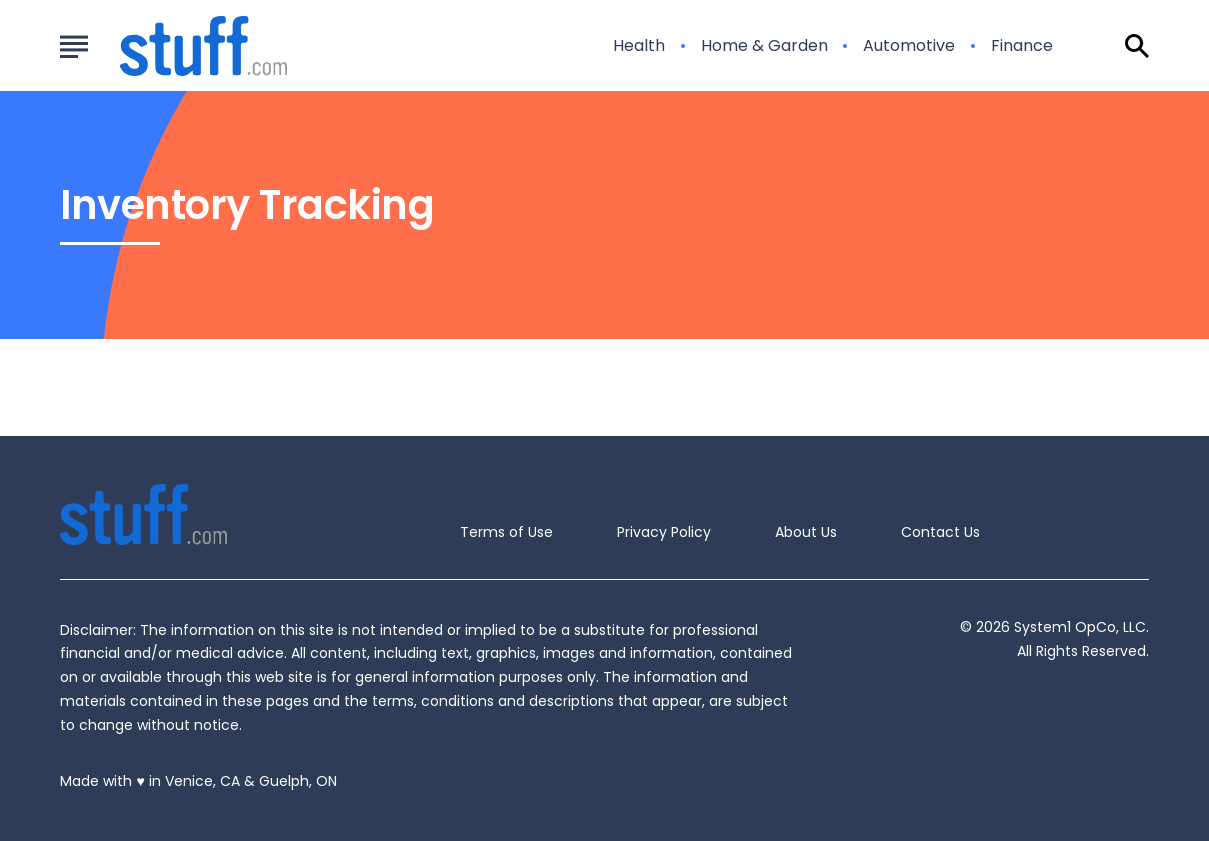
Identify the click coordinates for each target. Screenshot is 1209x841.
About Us (806, 532)
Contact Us (940, 532)
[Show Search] (1137, 46)
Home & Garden (764, 46)
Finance (1022, 46)
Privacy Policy (664, 532)
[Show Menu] (73, 44)
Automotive (909, 46)
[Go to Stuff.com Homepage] (179, 46)
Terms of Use (506, 532)
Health (639, 46)
